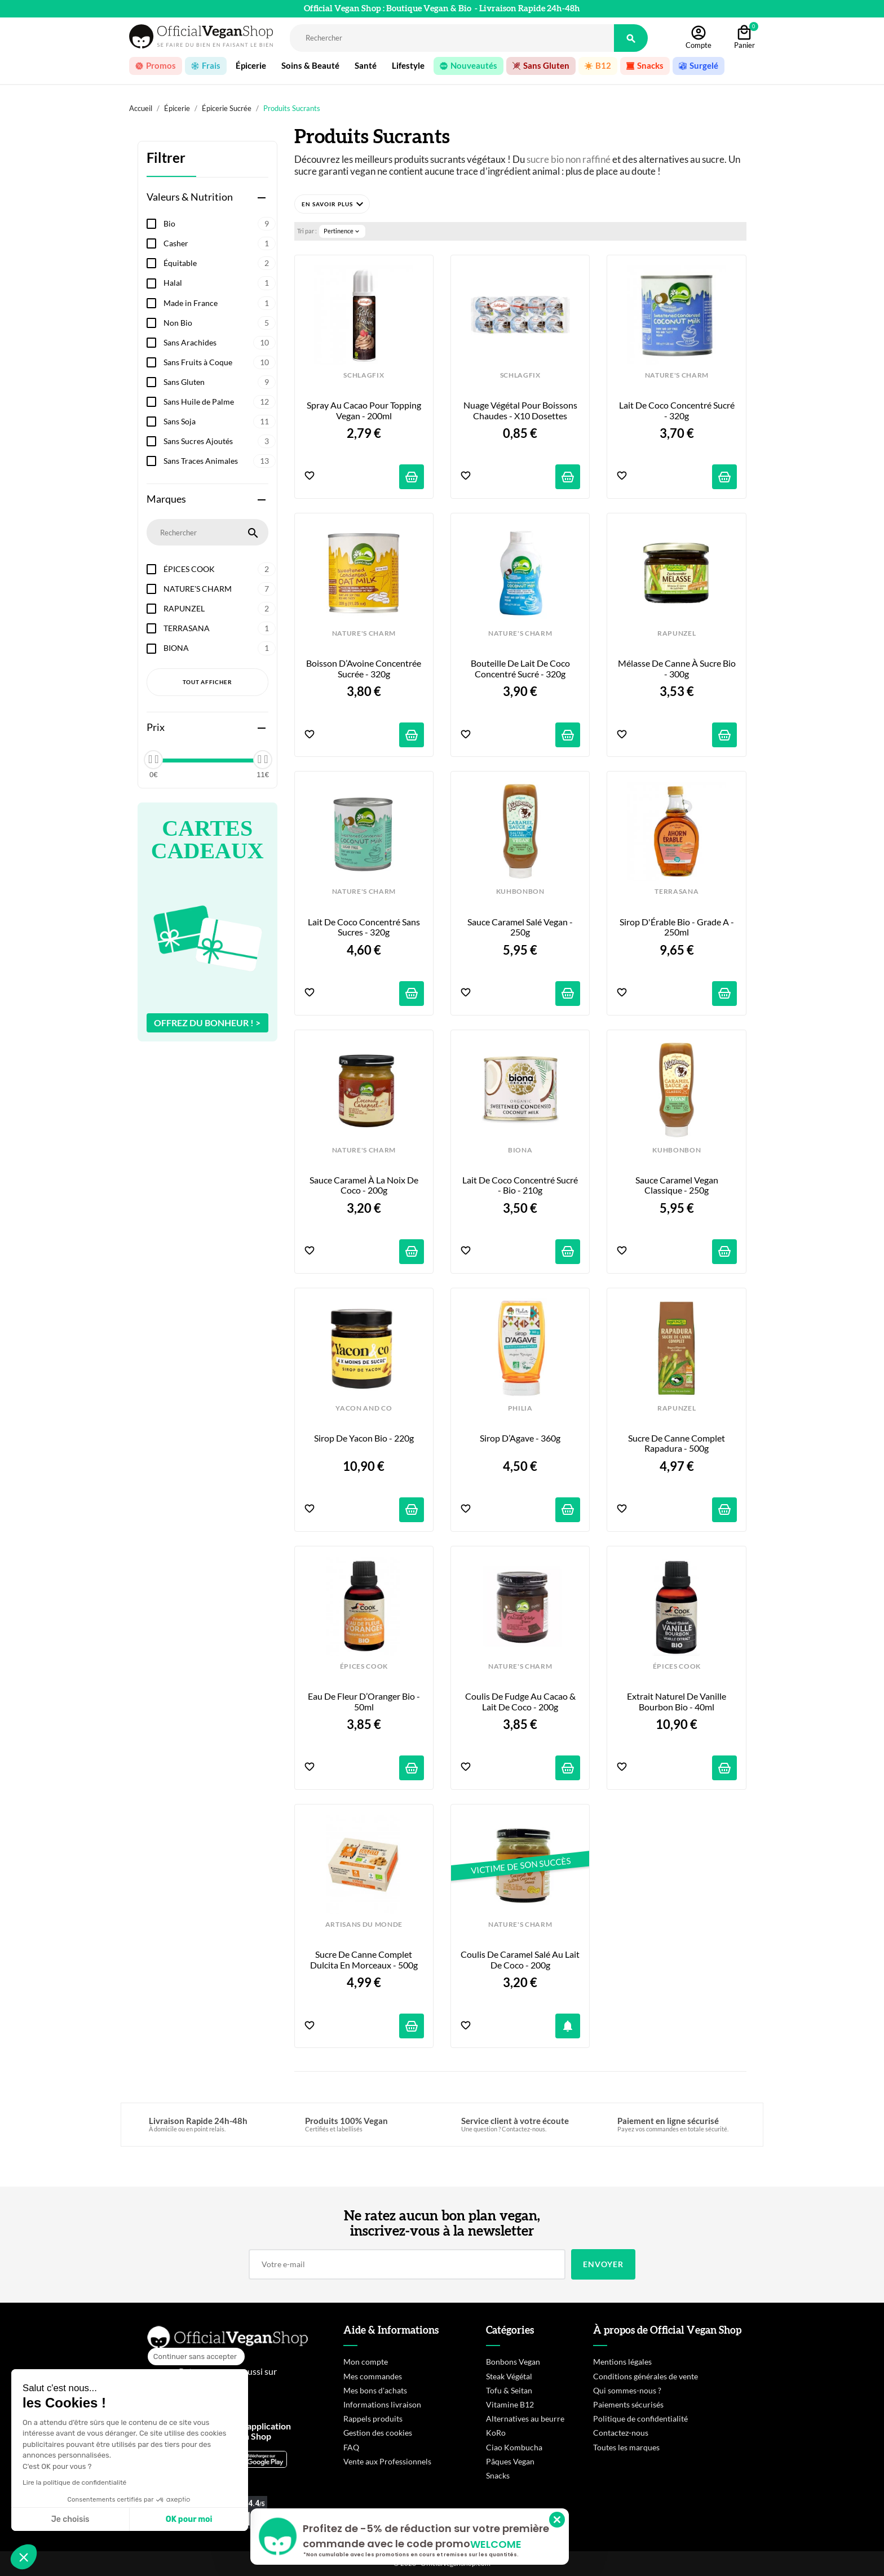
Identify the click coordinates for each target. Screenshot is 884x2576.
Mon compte (365, 2361)
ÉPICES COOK (219, 569)
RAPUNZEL (219, 608)
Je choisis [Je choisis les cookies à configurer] (70, 2519)
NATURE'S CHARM (219, 589)
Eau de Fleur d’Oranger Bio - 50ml (365, 1701)
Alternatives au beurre (525, 2418)
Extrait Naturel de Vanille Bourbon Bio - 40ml (677, 1701)
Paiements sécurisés (628, 2404)
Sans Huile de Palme (219, 402)
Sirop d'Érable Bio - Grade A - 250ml (678, 927)
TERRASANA (219, 628)
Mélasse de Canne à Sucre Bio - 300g (677, 668)
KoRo (496, 2432)
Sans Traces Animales (219, 461)
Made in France (219, 303)
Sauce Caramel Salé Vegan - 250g (520, 927)
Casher (219, 243)
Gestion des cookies (377, 2432)
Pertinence (342, 231)
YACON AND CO (363, 1408)
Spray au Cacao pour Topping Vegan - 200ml (365, 410)
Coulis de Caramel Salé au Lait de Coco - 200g (520, 1959)
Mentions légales (622, 2361)
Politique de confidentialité (640, 2418)
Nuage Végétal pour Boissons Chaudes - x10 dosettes (521, 410)
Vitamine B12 (510, 2404)
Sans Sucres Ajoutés (219, 441)
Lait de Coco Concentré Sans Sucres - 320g (365, 927)
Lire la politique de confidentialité (74, 2482)
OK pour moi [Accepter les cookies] (189, 2519)
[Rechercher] (452, 38)
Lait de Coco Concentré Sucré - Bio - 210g (521, 1185)
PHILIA (520, 1408)
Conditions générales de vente (645, 2376)
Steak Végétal (509, 2376)
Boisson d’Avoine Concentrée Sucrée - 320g (364, 668)
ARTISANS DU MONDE (364, 1924)
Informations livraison (382, 2404)
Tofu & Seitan (509, 2390)
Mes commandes (372, 2376)
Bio (219, 223)
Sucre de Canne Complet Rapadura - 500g (677, 1443)
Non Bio (219, 323)
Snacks (498, 2475)
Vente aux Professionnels (387, 2461)
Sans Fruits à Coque (219, 362)
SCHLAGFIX (363, 375)
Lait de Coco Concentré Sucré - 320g (677, 410)
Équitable (219, 263)
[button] (332, 204)
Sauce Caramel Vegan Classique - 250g (677, 1185)
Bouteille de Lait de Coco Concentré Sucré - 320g (521, 668)
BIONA (219, 648)
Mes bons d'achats (375, 2390)
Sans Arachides (219, 342)
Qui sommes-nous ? (627, 2390)
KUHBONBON (520, 891)
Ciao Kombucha (514, 2447)
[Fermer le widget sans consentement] (196, 2357)
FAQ (351, 2447)
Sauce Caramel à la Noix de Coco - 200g (365, 1185)
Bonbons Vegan (513, 2361)
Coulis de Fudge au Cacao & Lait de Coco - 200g (521, 1701)
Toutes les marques (626, 2447)
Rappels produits (373, 2418)
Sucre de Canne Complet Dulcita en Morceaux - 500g (364, 1959)
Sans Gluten (219, 382)
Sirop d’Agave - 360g (520, 1438)
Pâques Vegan (510, 2461)
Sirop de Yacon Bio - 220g (364, 1438)
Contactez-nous (620, 2432)
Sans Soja (219, 421)
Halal (219, 283)
